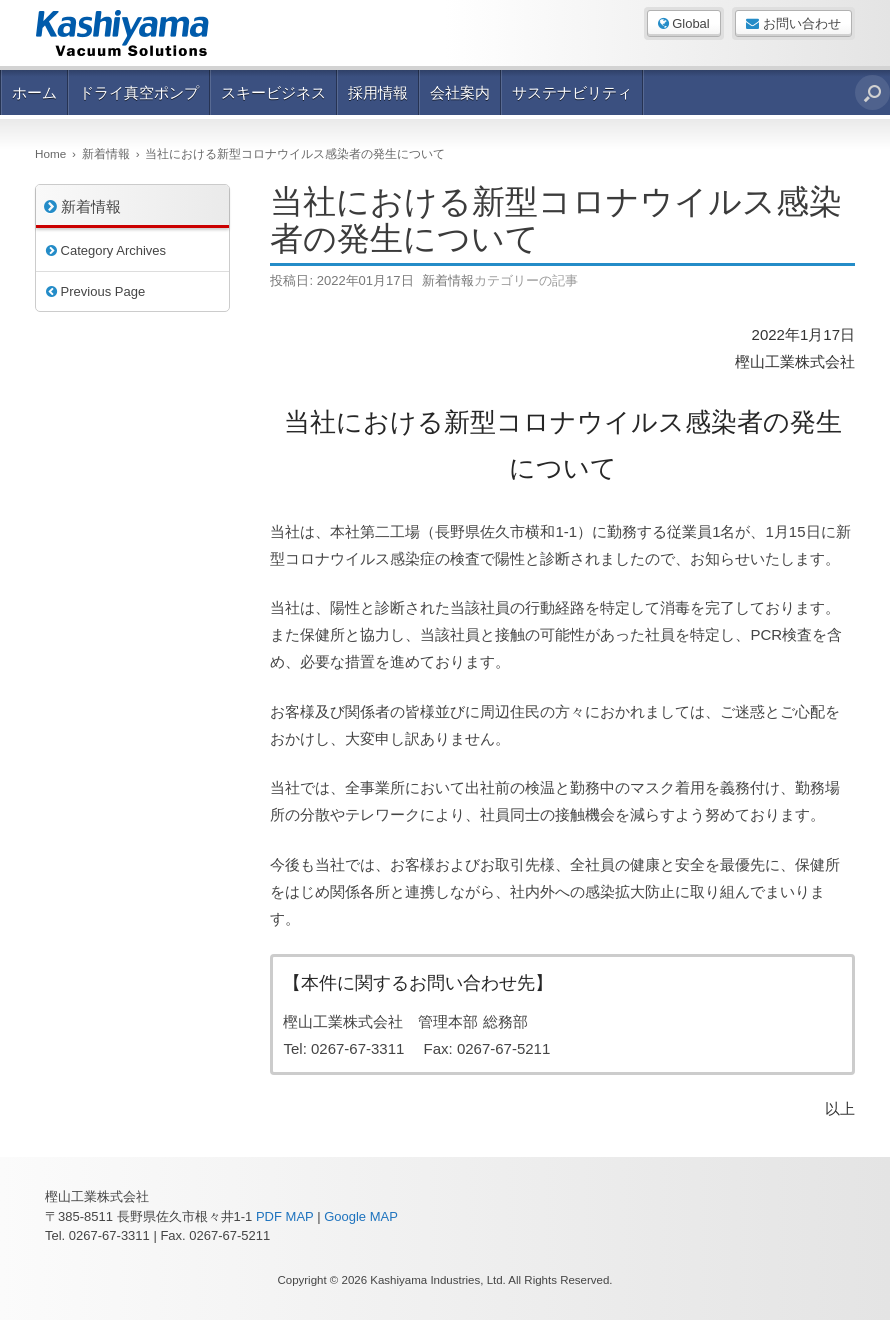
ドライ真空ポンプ (139, 92)
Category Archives (106, 250)
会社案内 (460, 92)
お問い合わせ (793, 23)
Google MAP (361, 1216)
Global (684, 23)
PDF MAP (285, 1216)
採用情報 (378, 92)
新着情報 (448, 280)
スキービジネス (273, 92)
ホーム (34, 92)
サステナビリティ (572, 92)
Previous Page (95, 291)
